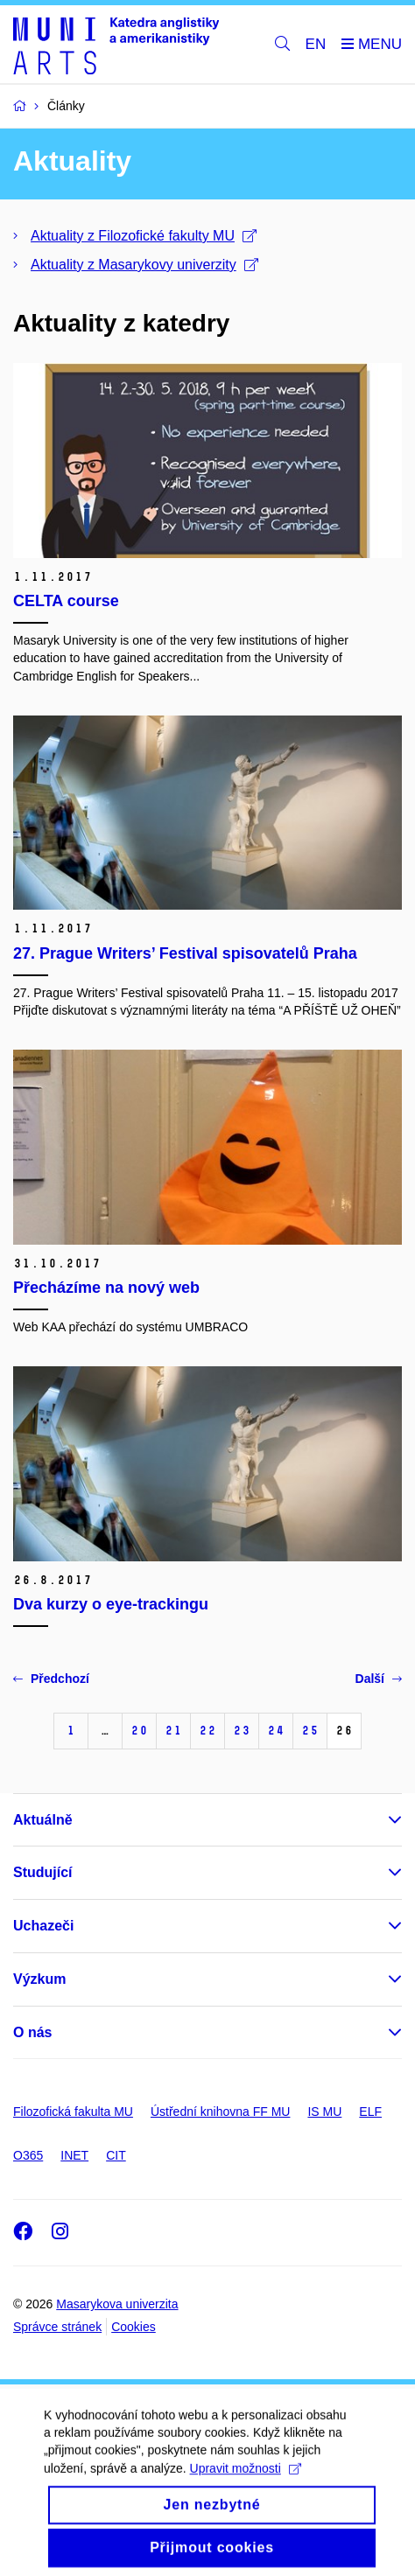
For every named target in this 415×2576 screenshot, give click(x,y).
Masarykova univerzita (117, 2304)
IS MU (324, 2112)
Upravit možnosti (245, 2482)
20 (139, 1730)
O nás (32, 2032)
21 (173, 1730)
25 (310, 1730)
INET (74, 2155)
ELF (370, 2112)
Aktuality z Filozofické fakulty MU (144, 235)
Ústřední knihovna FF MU (221, 2112)
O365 (28, 2155)
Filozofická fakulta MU (73, 2112)
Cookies (133, 2327)
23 (241, 1730)
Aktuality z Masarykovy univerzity (144, 264)
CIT (116, 2155)
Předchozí (51, 1679)
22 (207, 1730)
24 (276, 1730)
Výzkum (39, 1979)
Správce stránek (57, 2327)
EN (316, 44)
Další (378, 1679)
